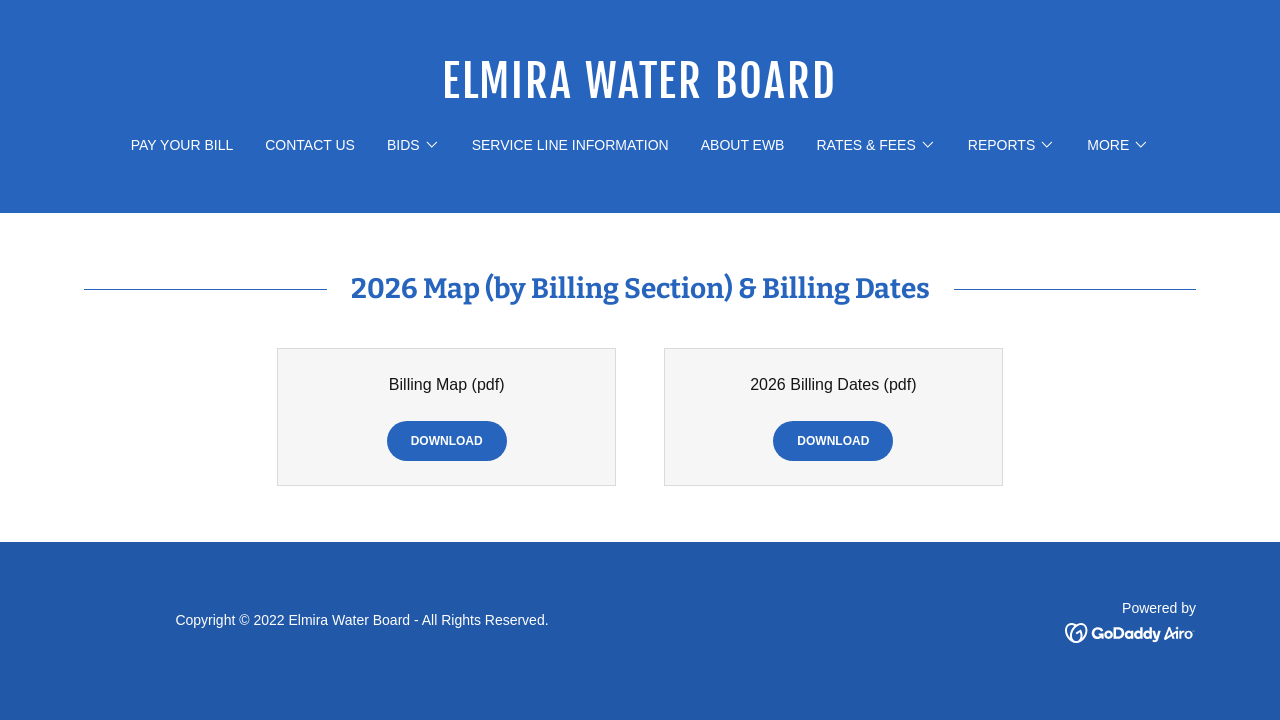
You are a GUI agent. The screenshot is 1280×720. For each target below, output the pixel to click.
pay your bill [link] (182, 145)
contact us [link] (310, 145)
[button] (413, 145)
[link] (640, 92)
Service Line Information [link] (570, 145)
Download (447, 441)
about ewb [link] (743, 145)
